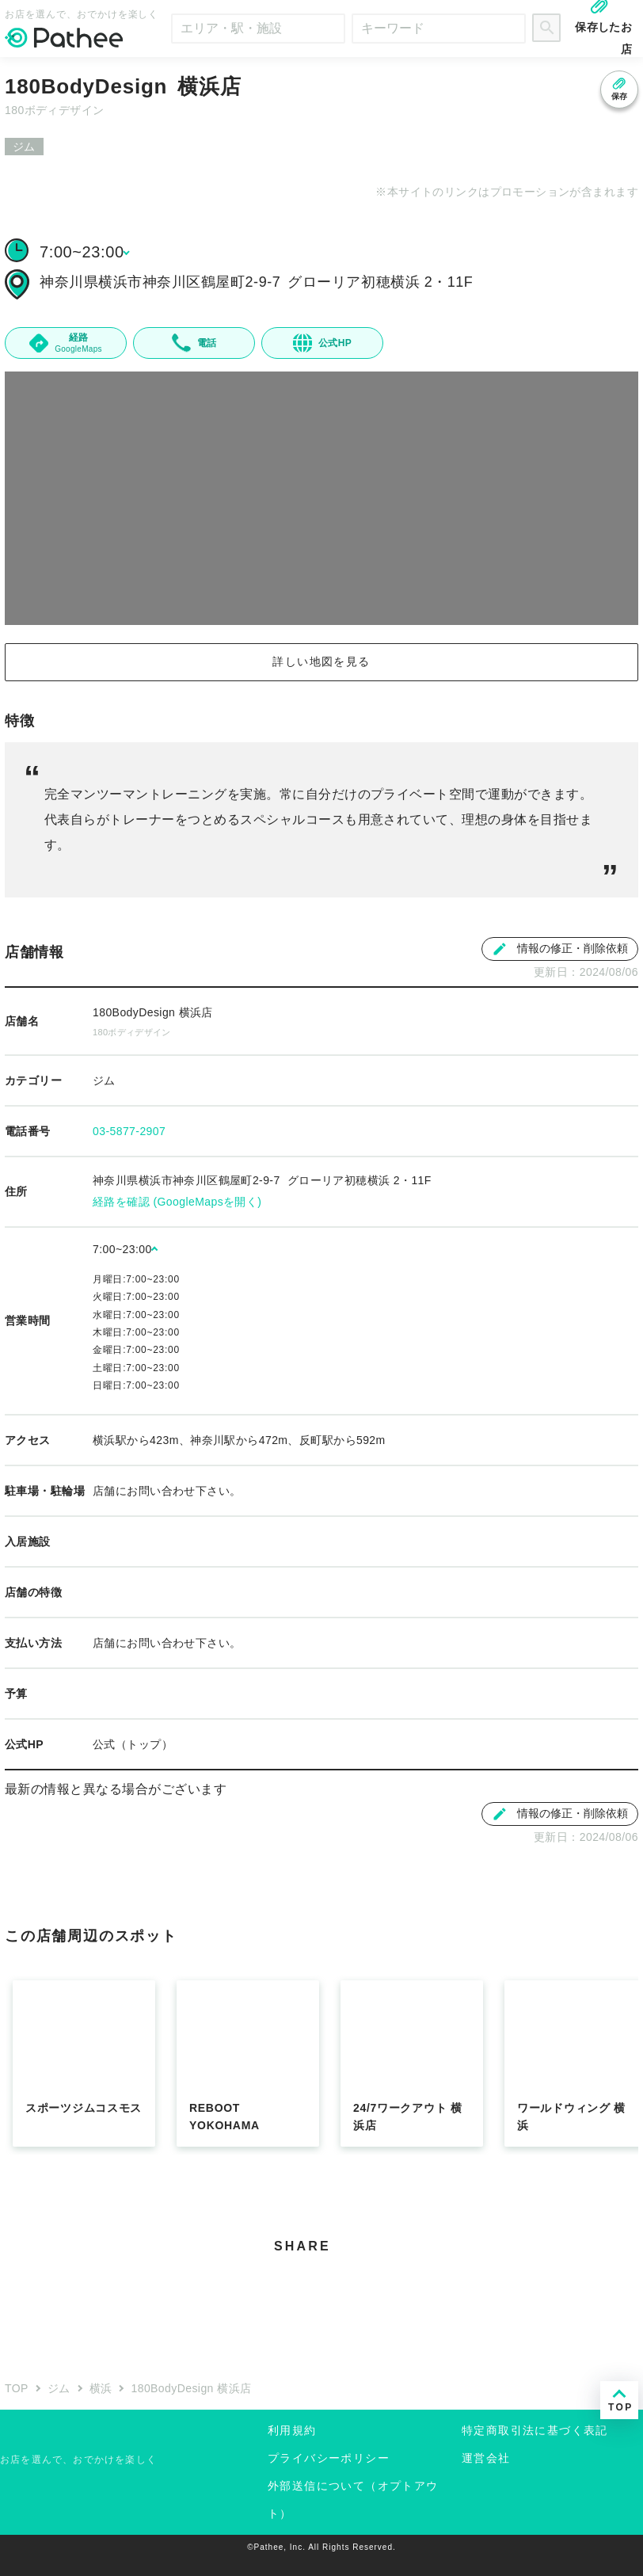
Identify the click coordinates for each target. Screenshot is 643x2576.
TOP (17, 2388)
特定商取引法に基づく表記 (535, 2430)
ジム (59, 2388)
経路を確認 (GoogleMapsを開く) (177, 1201)
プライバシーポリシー (329, 2458)
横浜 (100, 2388)
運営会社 (486, 2458)
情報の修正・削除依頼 (560, 949)
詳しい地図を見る (321, 661)
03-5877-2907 (129, 1131)
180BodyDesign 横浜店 (191, 2388)
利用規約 (292, 2430)
